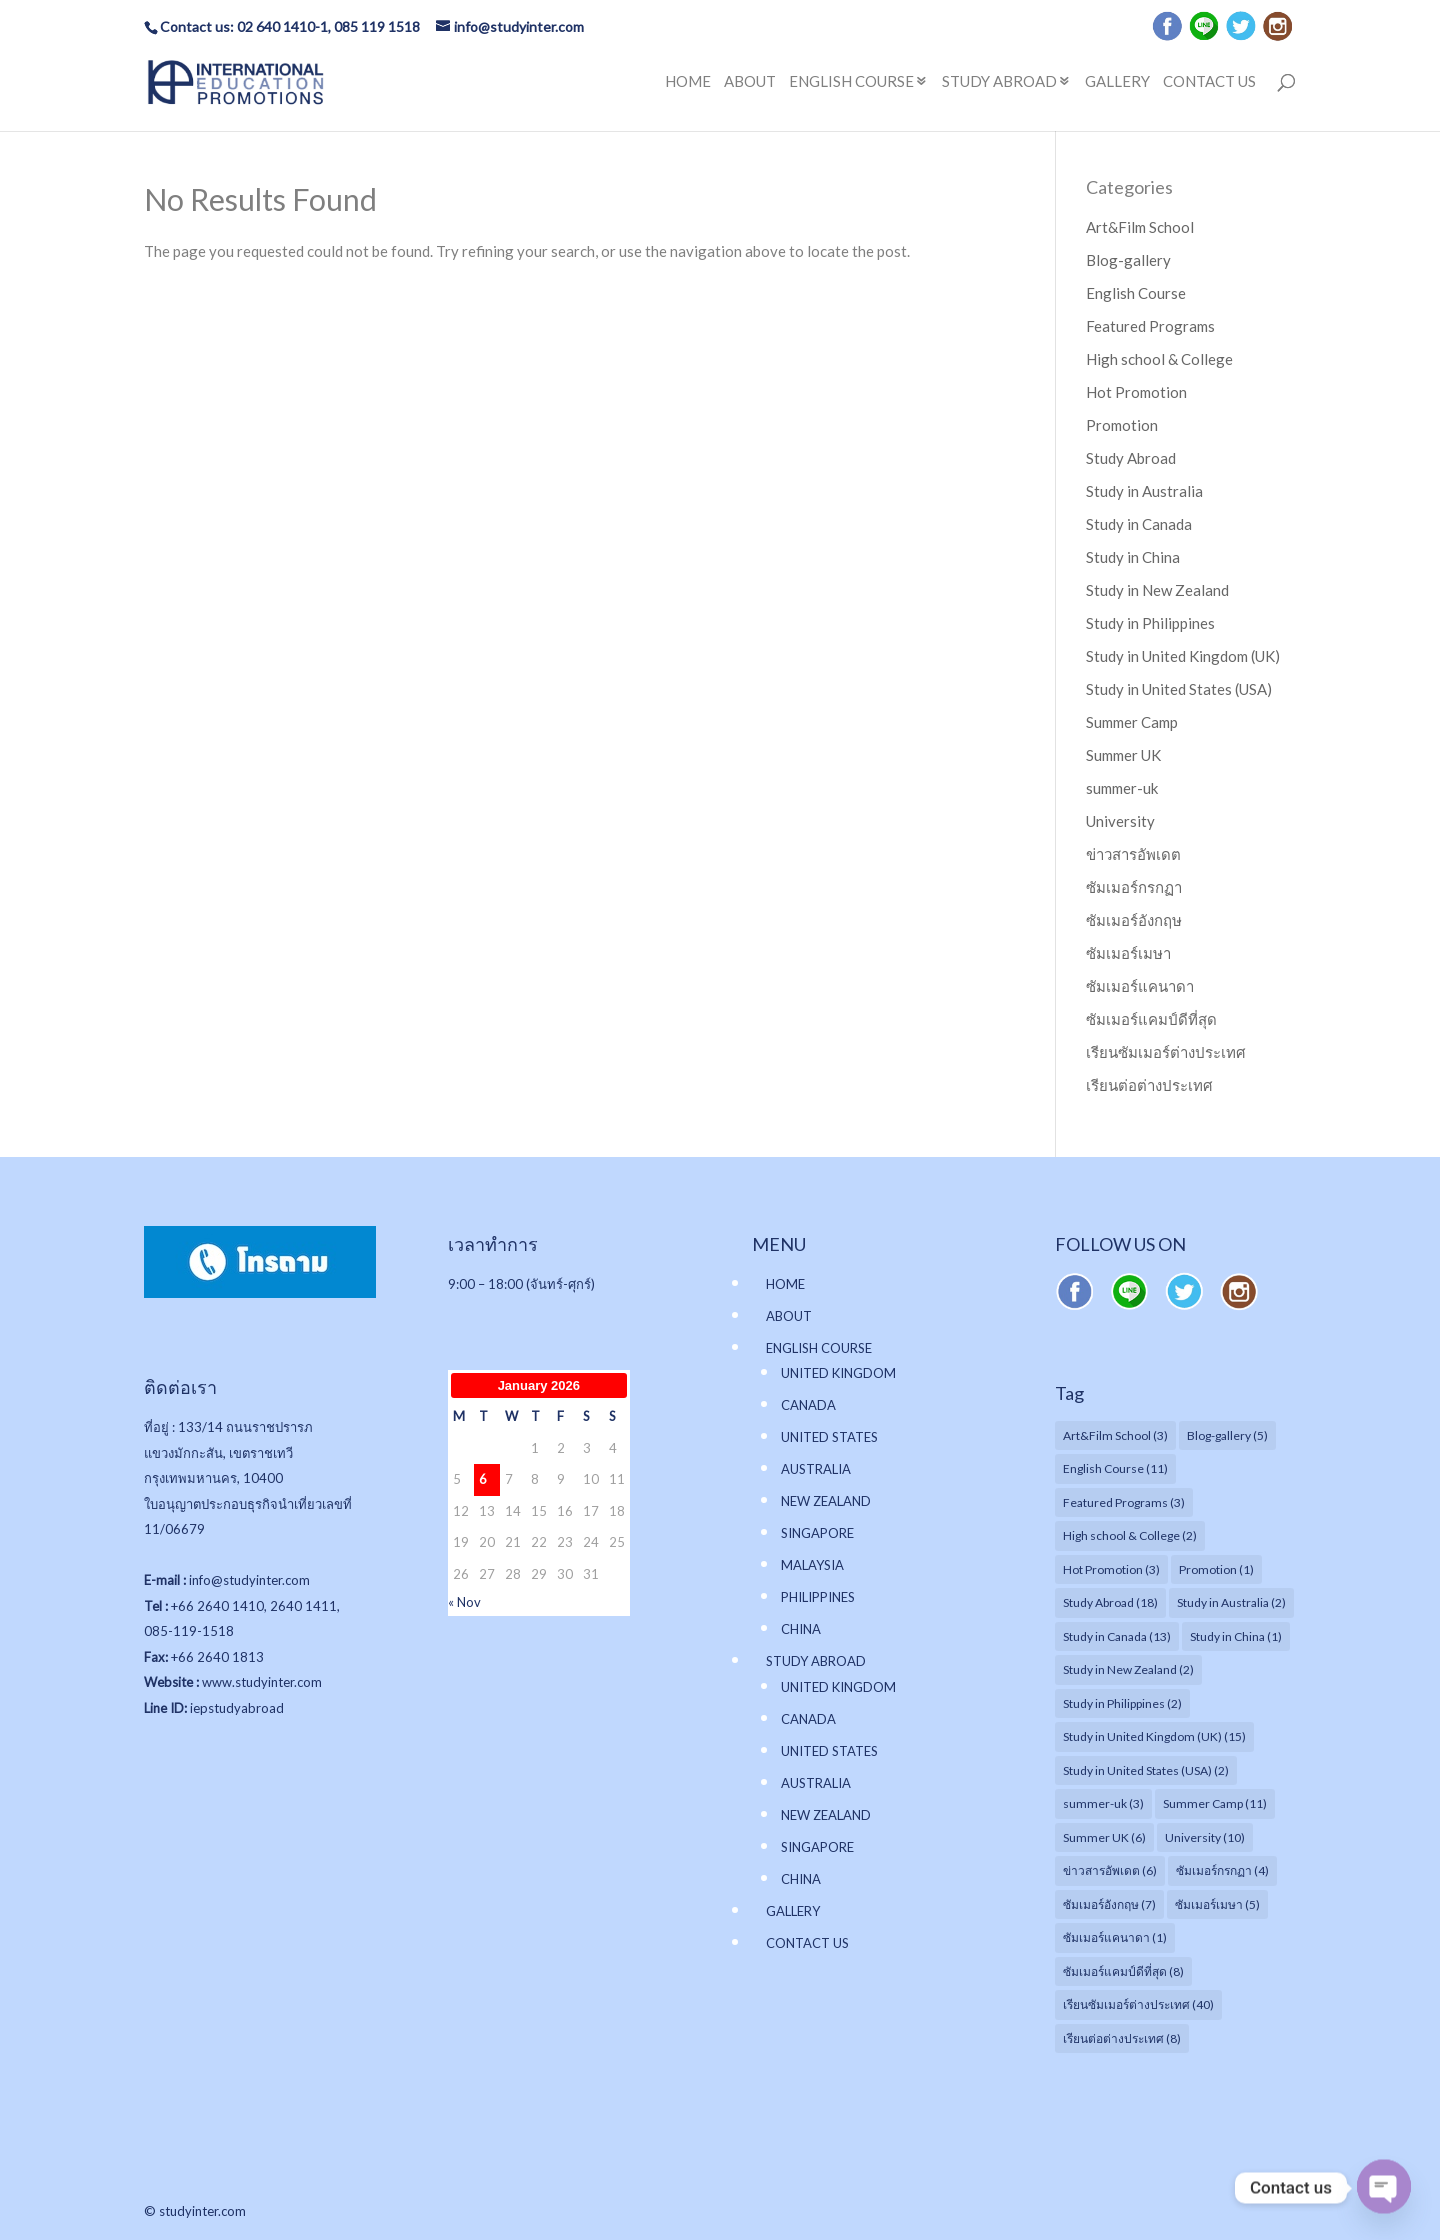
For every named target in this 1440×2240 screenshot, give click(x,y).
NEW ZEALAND (826, 1501)
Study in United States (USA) (1179, 689)
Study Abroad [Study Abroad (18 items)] (1110, 1602)
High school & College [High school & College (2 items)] (1130, 1535)
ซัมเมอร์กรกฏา (1134, 887)
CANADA (808, 1405)
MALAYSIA (812, 1565)
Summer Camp (1132, 722)
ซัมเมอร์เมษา (1128, 953)
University (1120, 821)
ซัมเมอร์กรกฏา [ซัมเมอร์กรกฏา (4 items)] (1222, 1870)
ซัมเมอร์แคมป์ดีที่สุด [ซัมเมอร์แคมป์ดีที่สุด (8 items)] (1123, 1971)
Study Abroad (1131, 458)
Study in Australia (1144, 491)
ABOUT (750, 82)
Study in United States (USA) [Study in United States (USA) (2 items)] (1146, 1770)
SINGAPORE (817, 1533)
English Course (1136, 293)
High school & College (1159, 359)
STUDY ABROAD (999, 82)
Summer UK (1123, 755)
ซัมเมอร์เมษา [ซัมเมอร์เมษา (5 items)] (1217, 1904)
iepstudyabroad (237, 1708)
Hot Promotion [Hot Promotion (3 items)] (1111, 1569)
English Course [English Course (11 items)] (1115, 1468)
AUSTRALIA (816, 1469)
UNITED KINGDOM (838, 1373)
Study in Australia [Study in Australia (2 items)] (1231, 1602)
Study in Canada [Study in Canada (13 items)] (1117, 1636)
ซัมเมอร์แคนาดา (1140, 986)
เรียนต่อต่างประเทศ (1149, 1085)
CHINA (801, 1629)
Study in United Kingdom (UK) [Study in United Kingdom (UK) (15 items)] (1154, 1736)
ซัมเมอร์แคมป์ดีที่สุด (1151, 1019)
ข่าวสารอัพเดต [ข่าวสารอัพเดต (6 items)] (1110, 1870)
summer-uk (1122, 788)
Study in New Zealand (1157, 590)
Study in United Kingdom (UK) (1183, 656)
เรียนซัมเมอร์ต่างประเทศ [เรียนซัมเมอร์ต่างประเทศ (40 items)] (1138, 2004)
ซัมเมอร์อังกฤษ (1134, 920)
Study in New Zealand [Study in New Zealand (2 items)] (1128, 1669)
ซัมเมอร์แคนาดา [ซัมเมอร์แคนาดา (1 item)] (1115, 1937)
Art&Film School (1140, 227)
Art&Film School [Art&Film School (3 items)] (1115, 1435)
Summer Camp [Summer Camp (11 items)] (1215, 1803)
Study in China (1133, 557)
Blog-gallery (1128, 260)
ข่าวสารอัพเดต (1133, 854)
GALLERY (1117, 82)
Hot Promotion (1136, 392)
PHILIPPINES (818, 1597)
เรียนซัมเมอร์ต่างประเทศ (1166, 1052)
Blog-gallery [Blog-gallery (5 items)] (1227, 1435)
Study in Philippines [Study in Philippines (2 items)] (1122, 1703)
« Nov (464, 1602)
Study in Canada (1139, 524)
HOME (688, 82)
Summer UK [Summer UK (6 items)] (1104, 1837)
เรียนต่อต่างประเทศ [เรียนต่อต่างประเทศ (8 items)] (1122, 2038)
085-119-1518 (189, 1631)
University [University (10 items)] (1205, 1837)
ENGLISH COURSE (851, 82)
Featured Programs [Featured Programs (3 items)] (1124, 1502)
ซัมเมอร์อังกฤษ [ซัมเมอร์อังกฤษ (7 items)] (1109, 1904)
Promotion (1122, 425)
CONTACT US (1209, 82)
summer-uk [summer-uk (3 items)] (1103, 1803)
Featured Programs (1150, 326)
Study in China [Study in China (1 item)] (1236, 1636)
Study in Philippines (1150, 623)
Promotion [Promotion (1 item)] (1216, 1569)
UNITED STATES (829, 1437)
